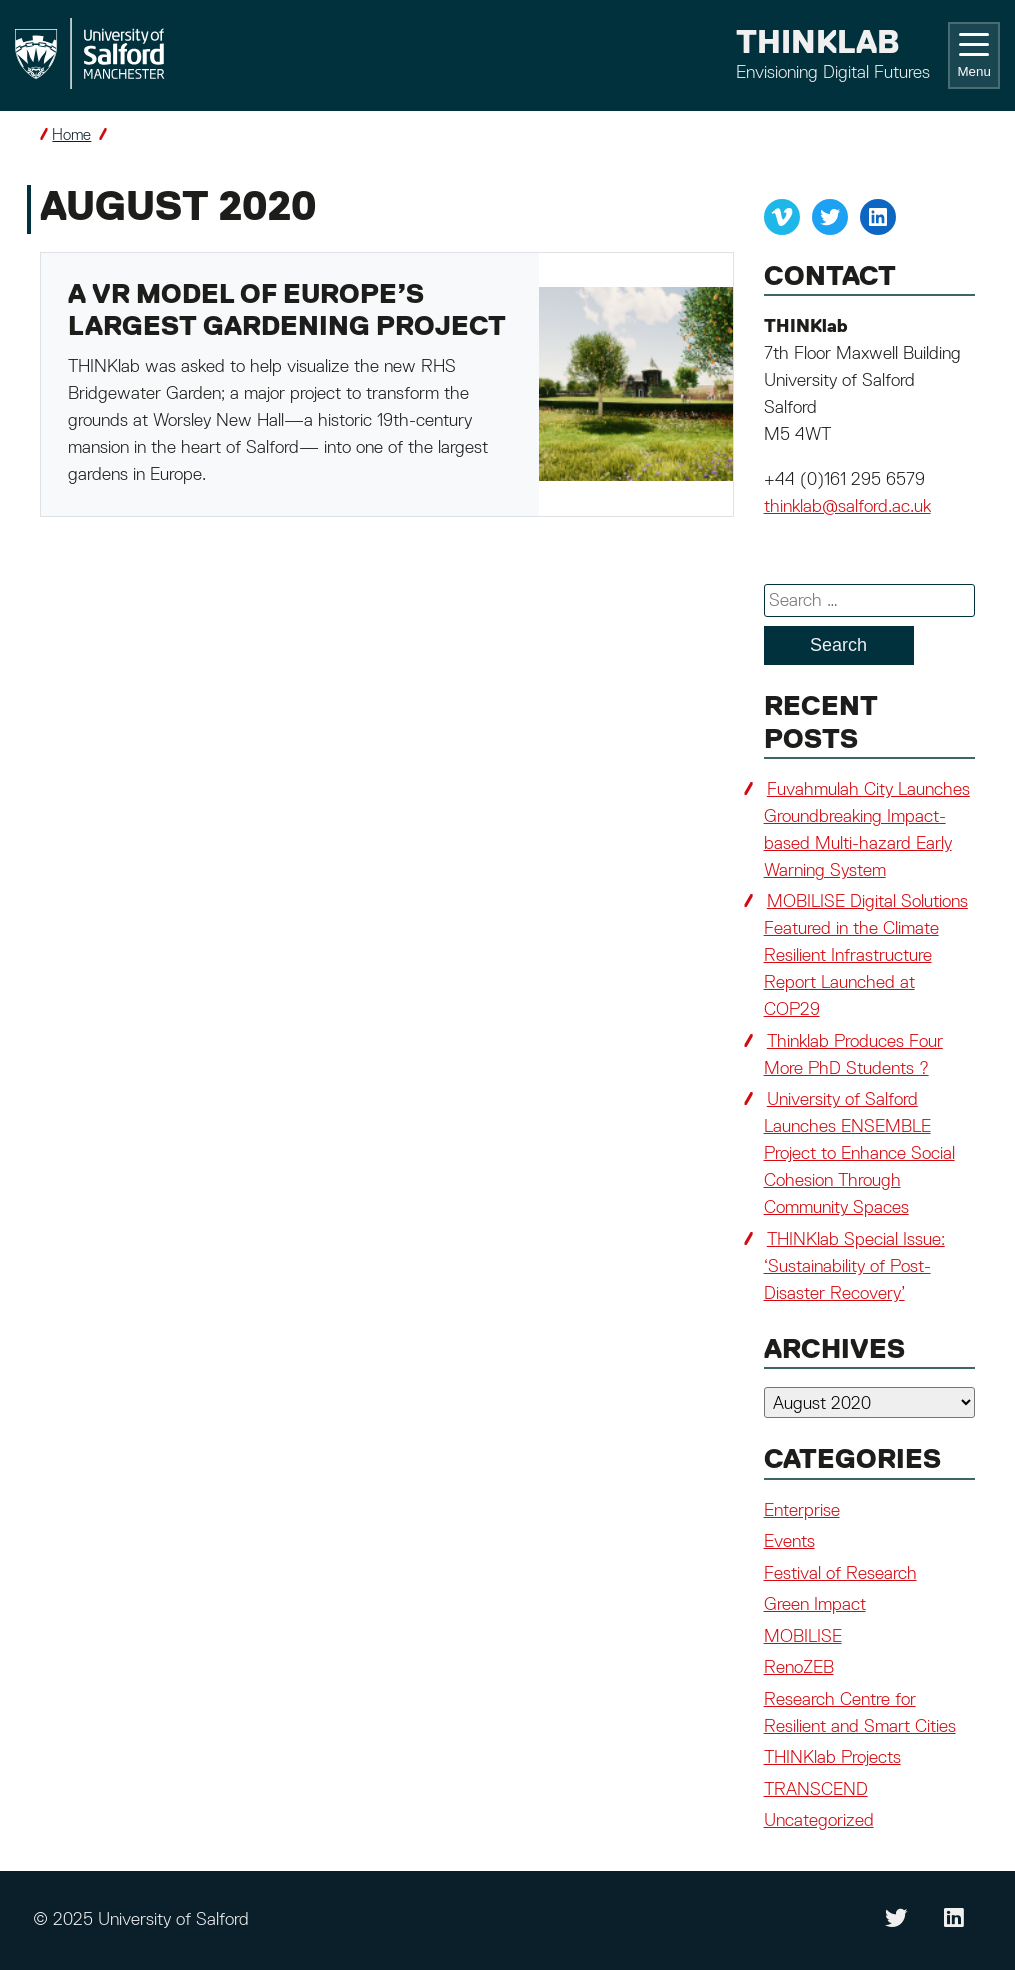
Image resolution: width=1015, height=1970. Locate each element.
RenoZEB (799, 1668)
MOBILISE (803, 1637)
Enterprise (802, 1511)
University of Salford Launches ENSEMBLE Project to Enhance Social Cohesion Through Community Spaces (859, 1154)
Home (71, 135)
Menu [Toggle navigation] (973, 56)
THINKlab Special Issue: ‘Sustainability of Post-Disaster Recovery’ (854, 1267)
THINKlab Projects (832, 1758)
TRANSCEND (816, 1790)
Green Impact (815, 1605)
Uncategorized (819, 1821)
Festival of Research (840, 1574)
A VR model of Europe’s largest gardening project (287, 311)
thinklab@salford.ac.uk (847, 507)
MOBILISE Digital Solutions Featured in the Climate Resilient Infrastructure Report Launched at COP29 (866, 956)
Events (789, 1542)
